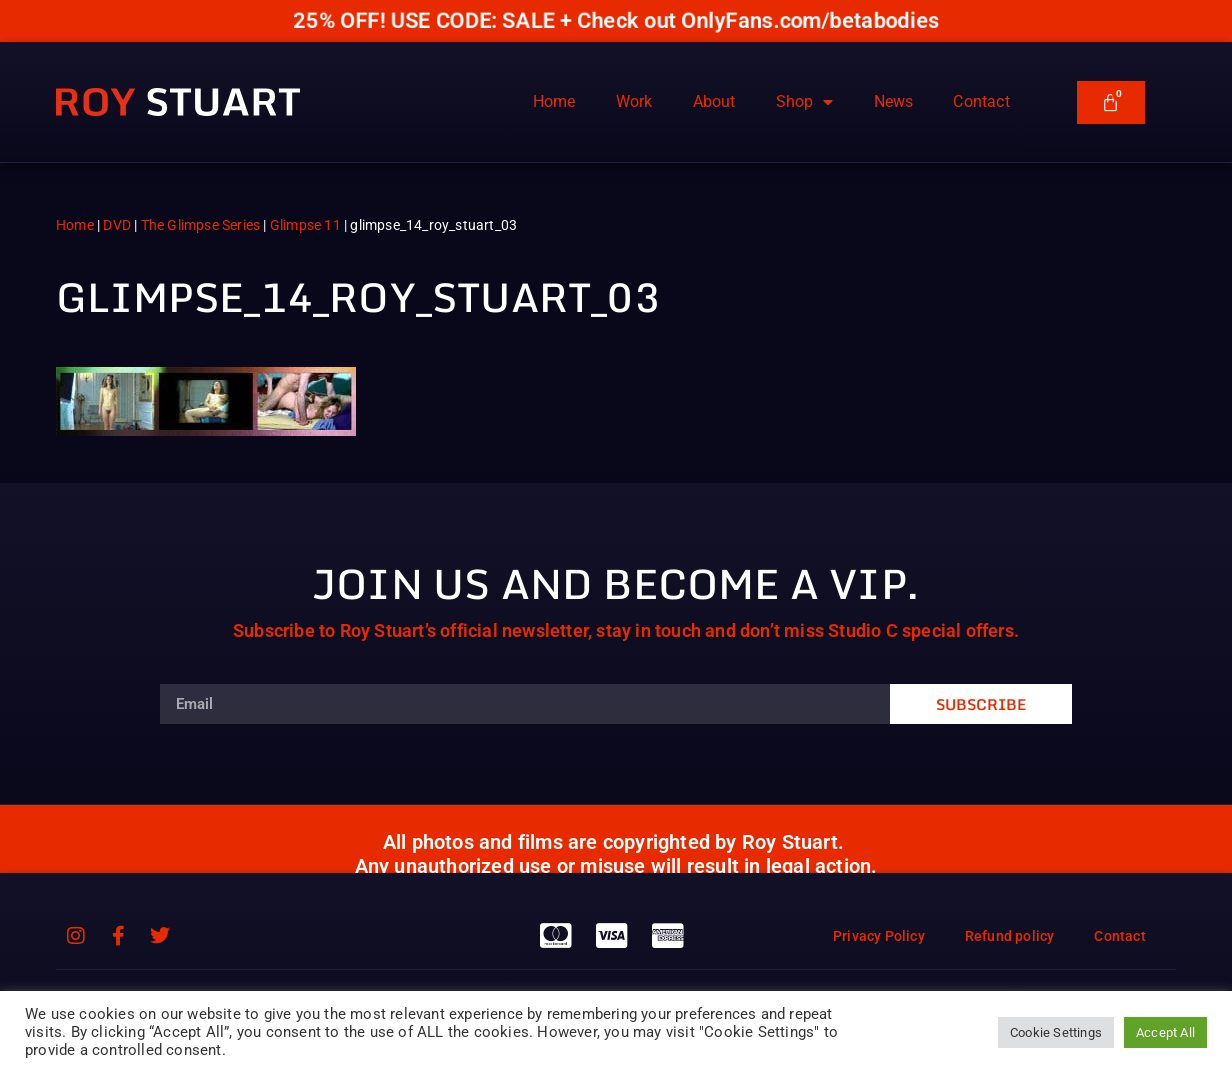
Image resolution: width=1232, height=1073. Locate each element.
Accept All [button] (1165, 1032)
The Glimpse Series (201, 225)
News (894, 101)
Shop (805, 102)
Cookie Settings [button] (1056, 1032)
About (714, 101)
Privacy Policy (879, 936)
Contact (981, 101)
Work (634, 101)
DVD (117, 225)
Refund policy (1010, 936)
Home (554, 101)
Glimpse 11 (305, 225)
